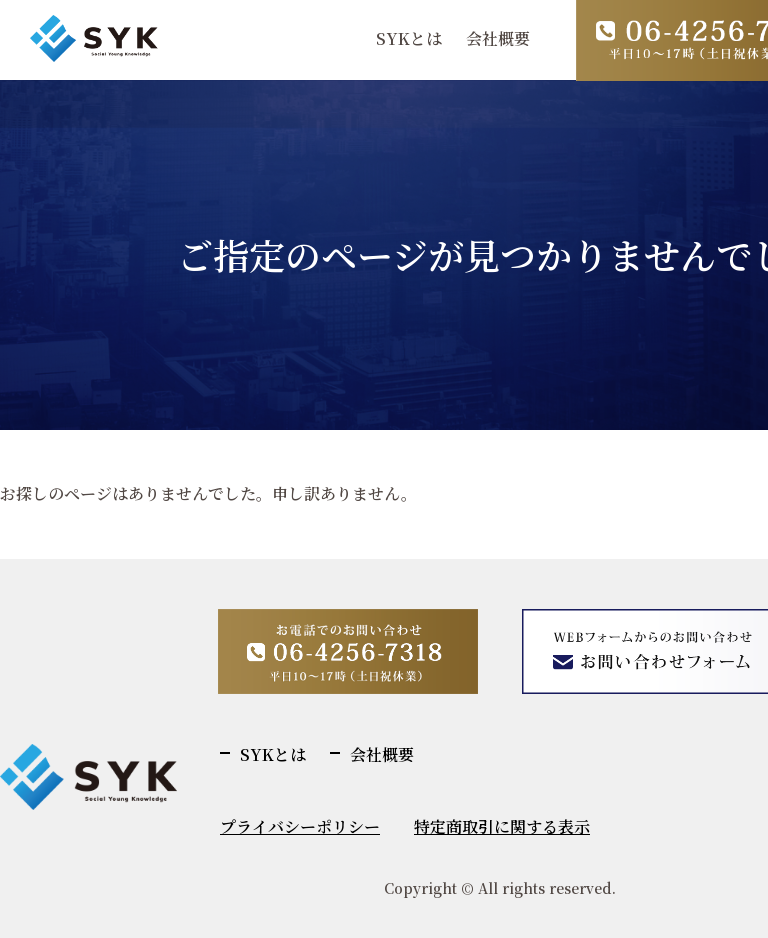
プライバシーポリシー (300, 826)
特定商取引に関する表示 (502, 826)
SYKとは (409, 38)
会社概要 (498, 38)
